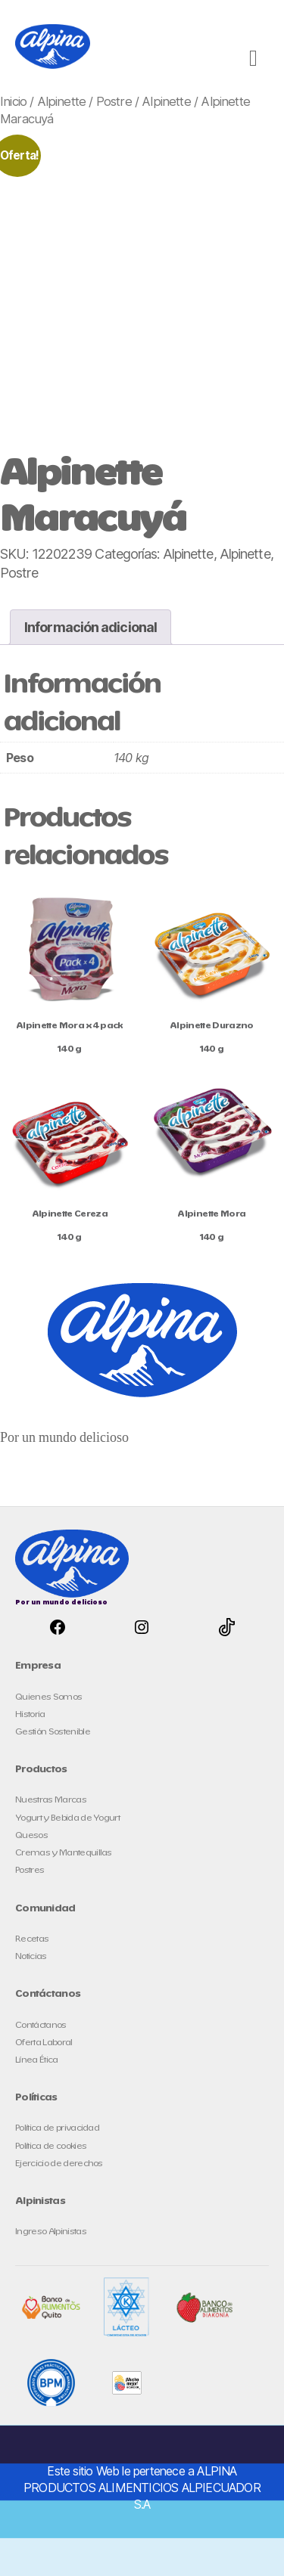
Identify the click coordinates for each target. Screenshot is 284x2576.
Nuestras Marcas (50, 1800)
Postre (114, 101)
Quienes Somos (48, 1697)
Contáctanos (41, 2025)
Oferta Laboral (44, 2042)
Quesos (31, 1835)
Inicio (13, 101)
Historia (30, 1714)
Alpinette (61, 101)
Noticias (31, 1956)
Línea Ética (36, 2060)
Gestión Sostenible (52, 1732)
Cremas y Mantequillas (63, 1853)
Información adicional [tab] (90, 627)
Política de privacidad (57, 2128)
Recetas (31, 1939)
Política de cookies (50, 2146)
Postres (29, 1870)
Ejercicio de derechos (59, 2163)
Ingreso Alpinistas (50, 2232)
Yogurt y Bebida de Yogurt (67, 1818)
